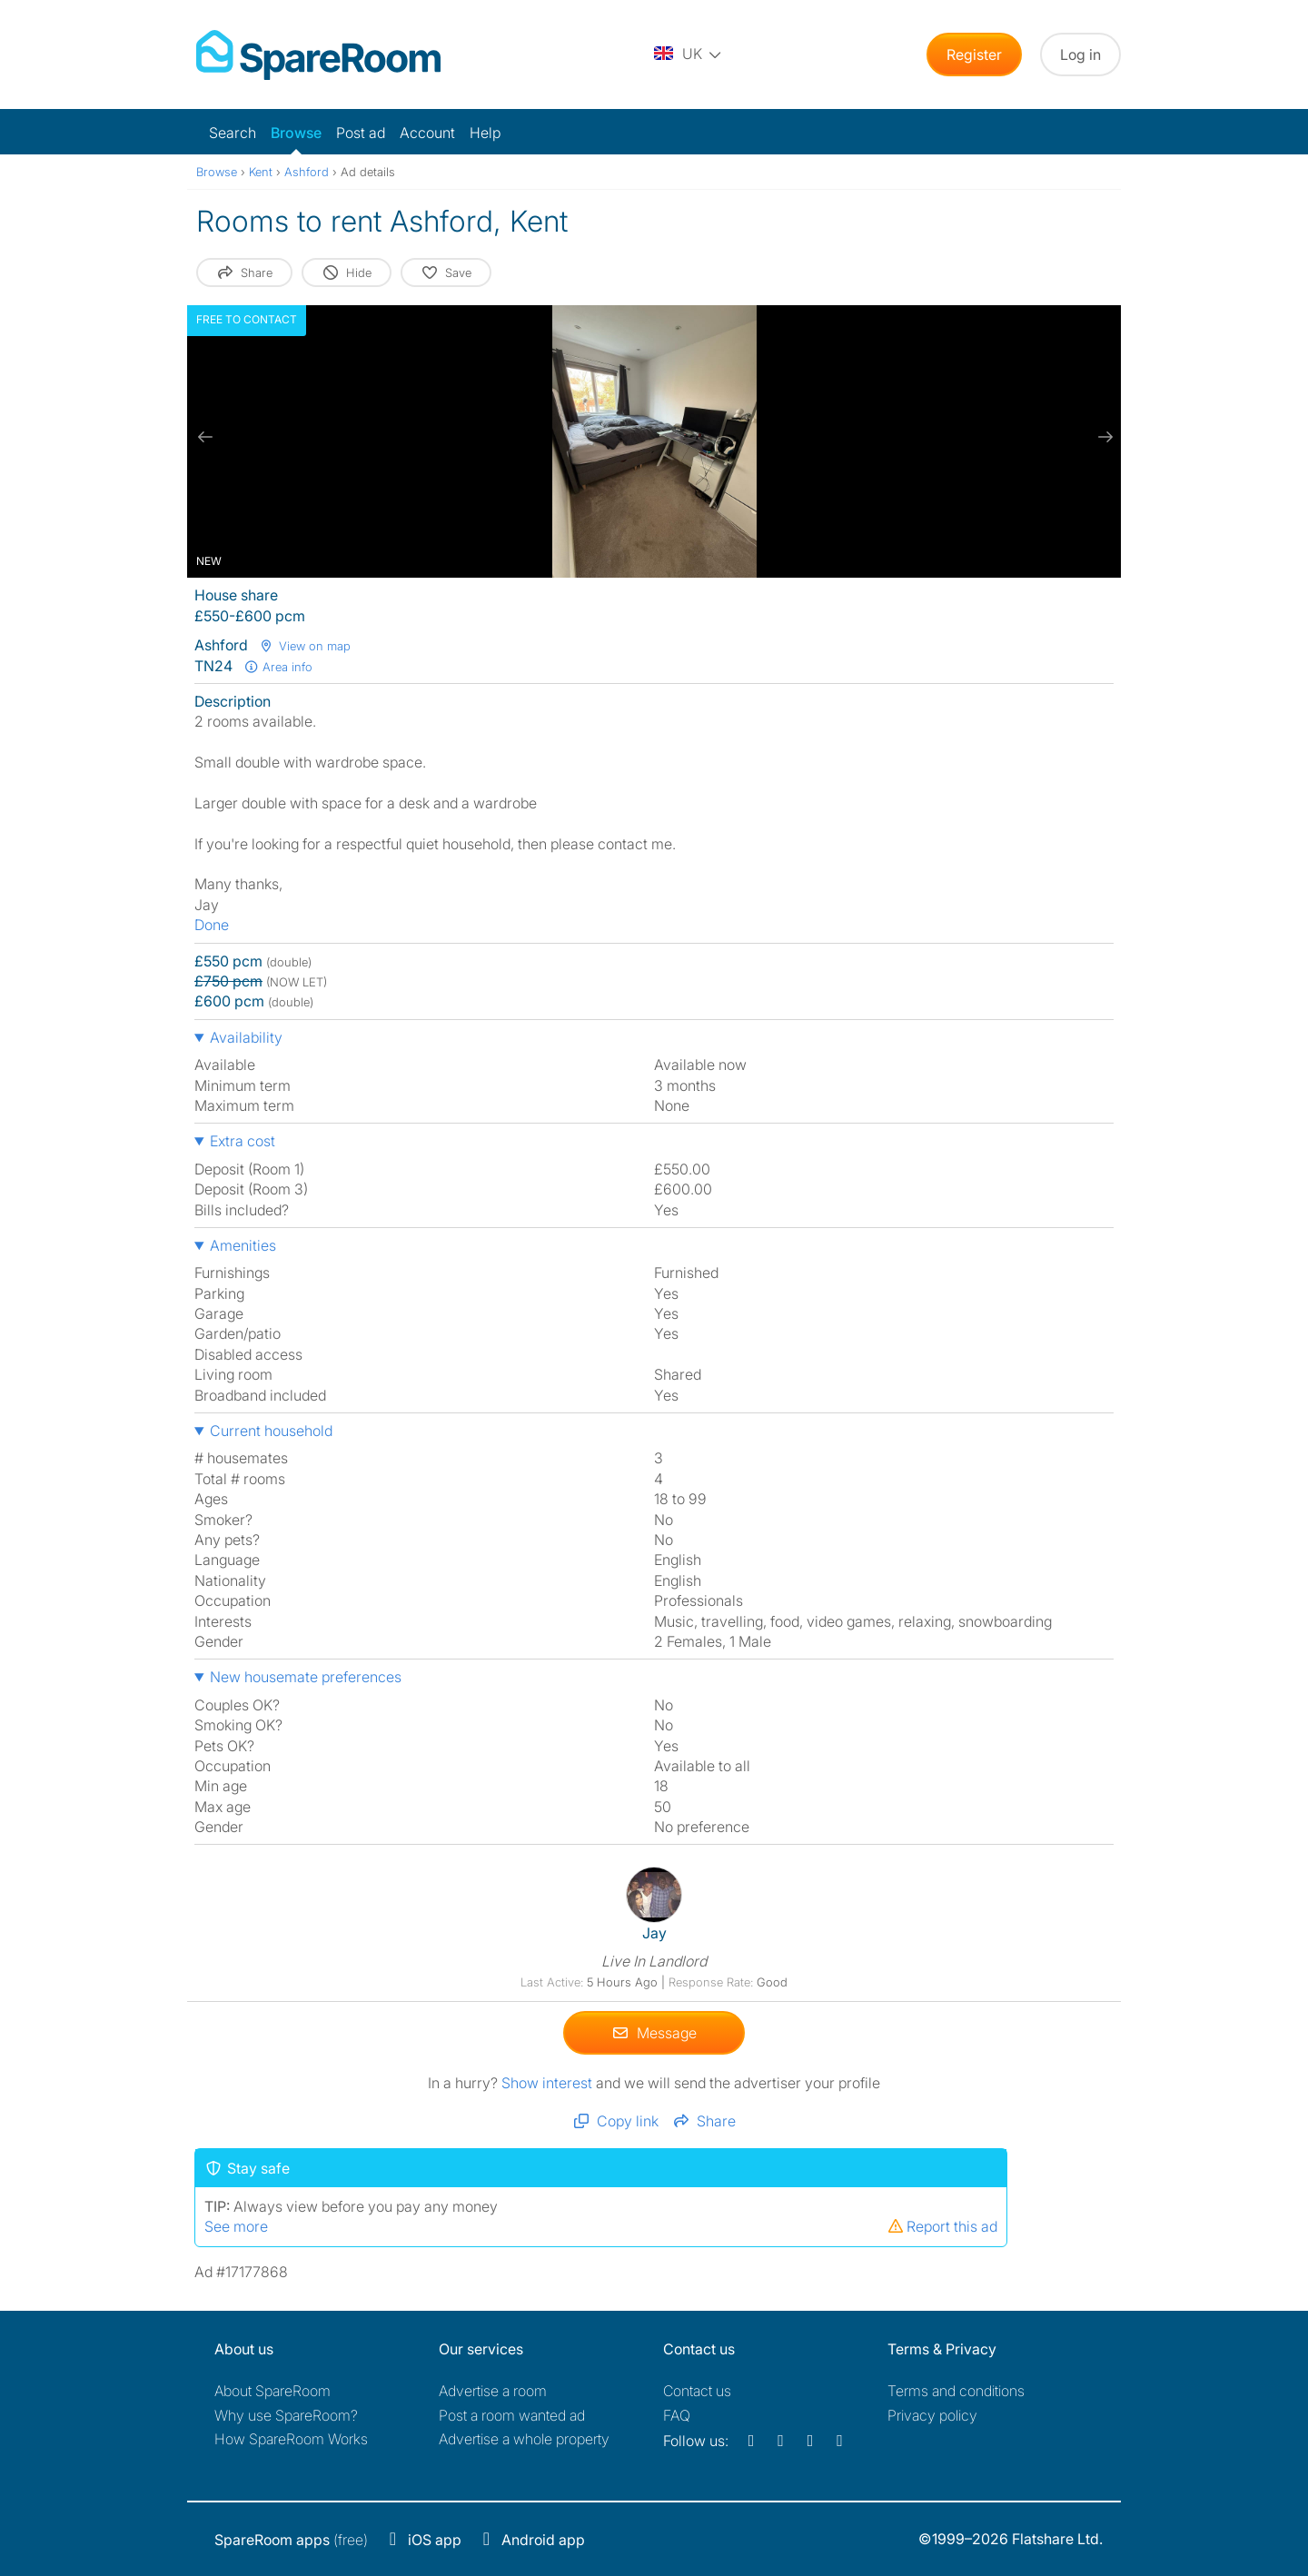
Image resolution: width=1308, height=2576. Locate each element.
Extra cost (242, 1141)
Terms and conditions (956, 2391)
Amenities (243, 1245)
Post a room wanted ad (512, 2415)
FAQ (676, 2415)
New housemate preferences (305, 1677)
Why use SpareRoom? (286, 2415)
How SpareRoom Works (291, 2439)
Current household (271, 1431)
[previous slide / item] (205, 437)
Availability (246, 1037)
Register (974, 54)
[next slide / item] (1103, 437)
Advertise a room (493, 2391)
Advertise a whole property (524, 2439)
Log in (1080, 54)
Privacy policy (932, 2415)
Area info (277, 666)
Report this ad (942, 2225)
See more (236, 2225)
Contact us (697, 2391)
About (272, 2391)
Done (211, 925)
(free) (291, 2540)
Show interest (548, 2082)
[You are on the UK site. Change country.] (688, 54)
